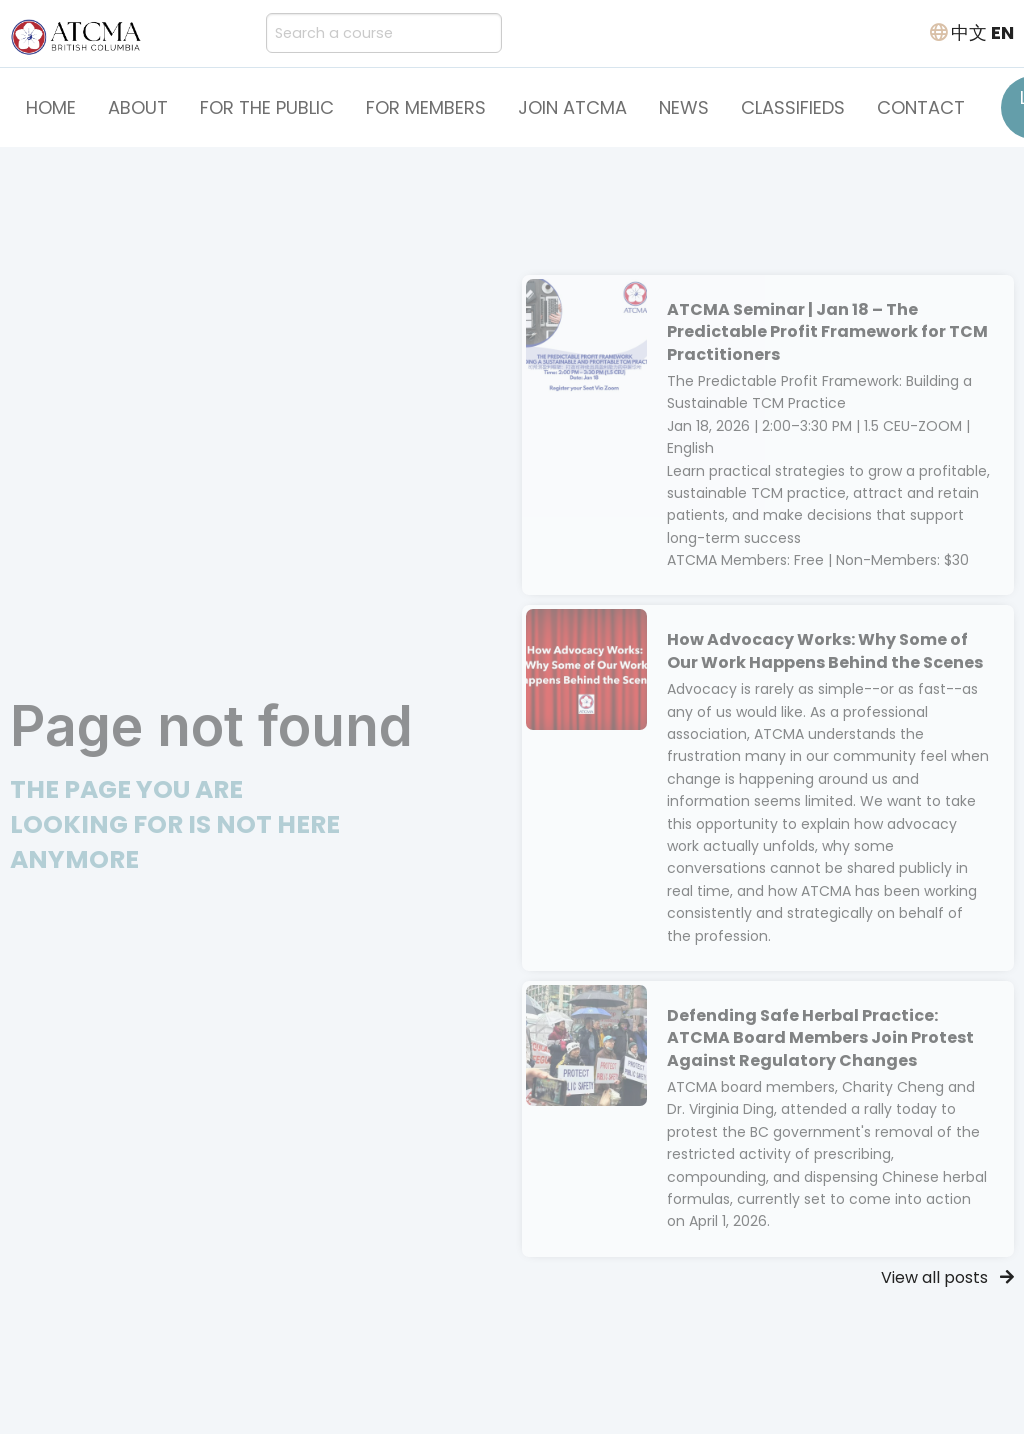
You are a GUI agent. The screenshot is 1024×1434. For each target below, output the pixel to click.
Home (51, 107)
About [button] (138, 107)
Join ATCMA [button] (572, 107)
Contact (921, 107)
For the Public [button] (267, 107)
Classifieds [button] (793, 107)
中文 (969, 32)
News (684, 107)
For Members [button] (426, 107)
